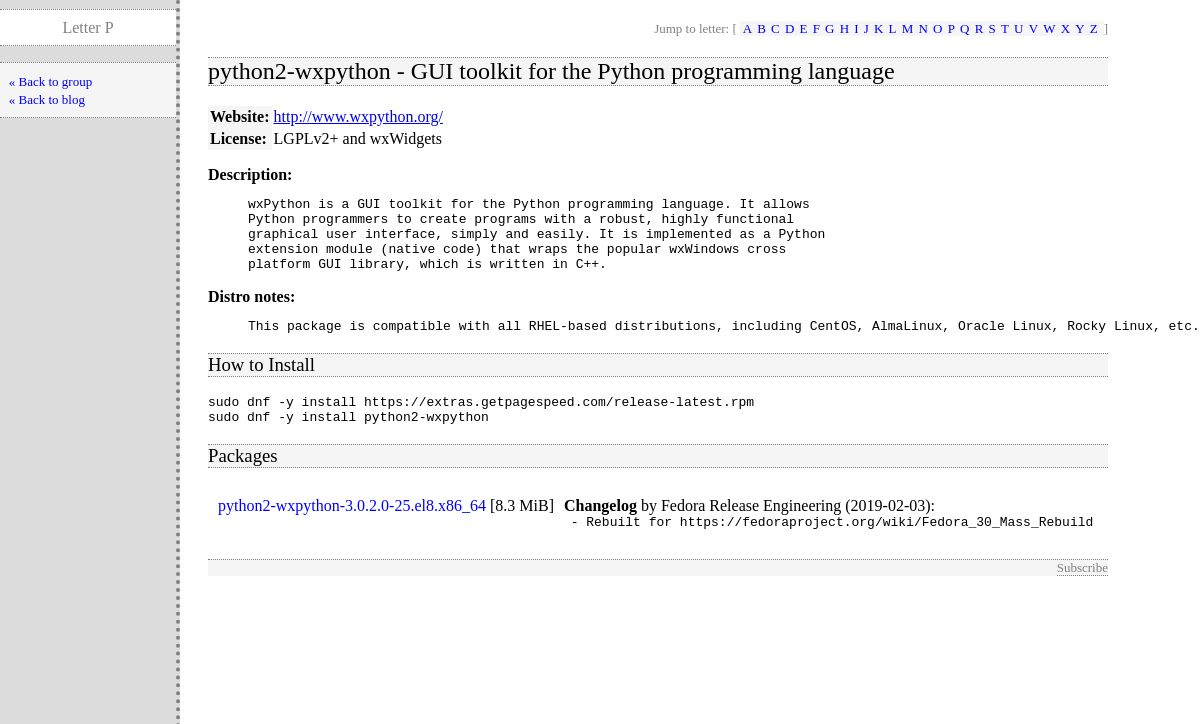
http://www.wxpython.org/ (358, 116)
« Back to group (50, 81)
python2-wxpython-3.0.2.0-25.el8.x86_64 (352, 529)
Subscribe (1082, 594)
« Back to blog (47, 99)
